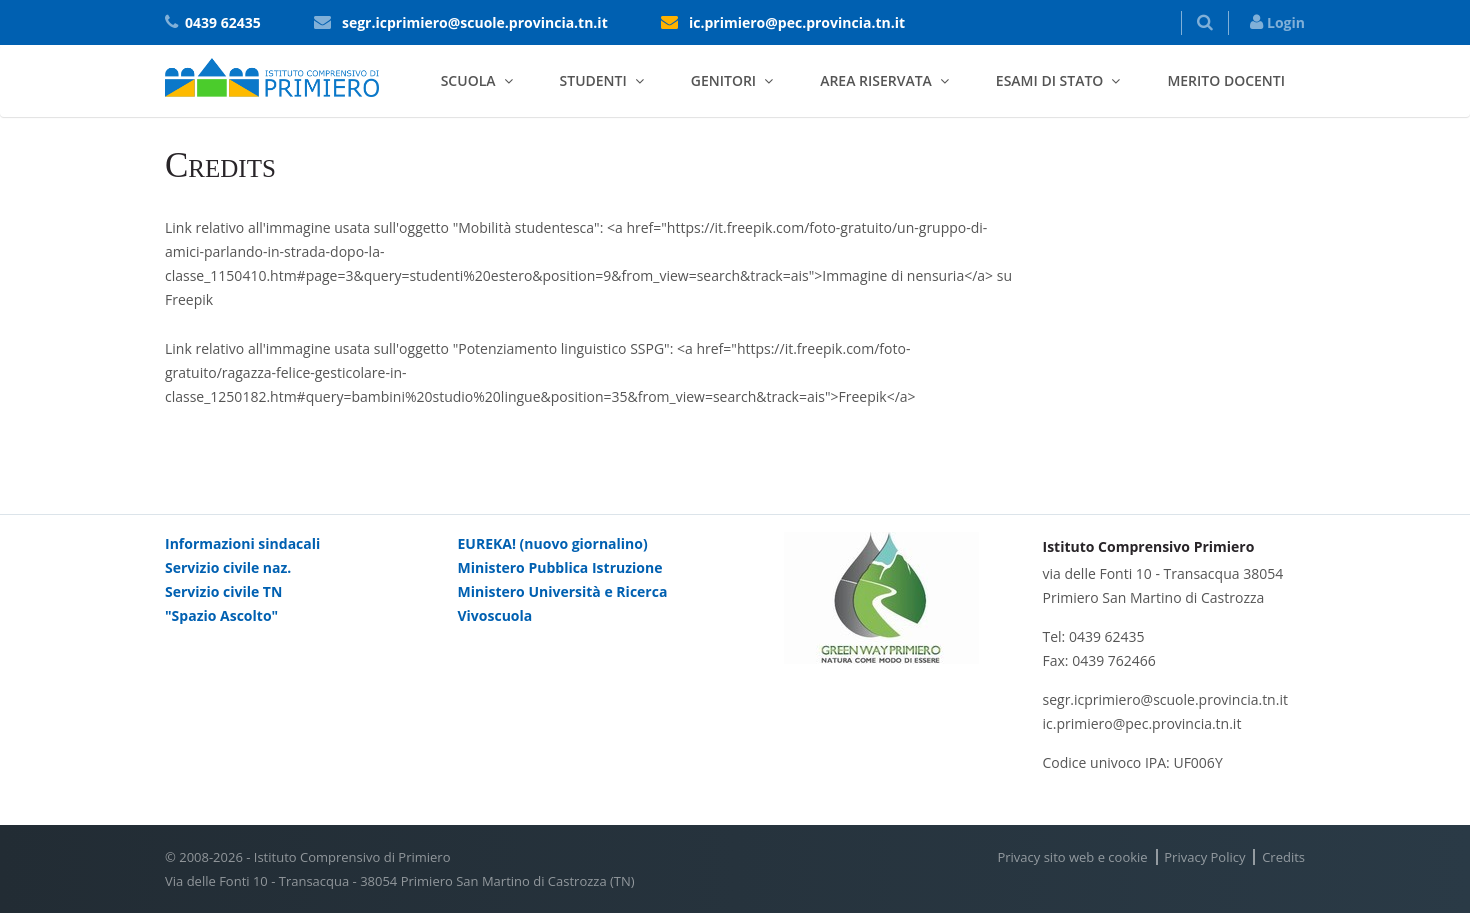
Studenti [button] (593, 80)
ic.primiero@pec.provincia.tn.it (797, 22)
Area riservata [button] (876, 80)
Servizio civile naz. (228, 567)
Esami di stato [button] (1050, 80)
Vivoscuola (495, 615)
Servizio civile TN (223, 591)
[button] (1205, 23)
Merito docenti (1226, 80)
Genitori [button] (723, 80)
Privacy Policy (1204, 857)
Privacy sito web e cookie (1072, 857)
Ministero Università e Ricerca (563, 591)
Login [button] (1277, 22)
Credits (1283, 857)
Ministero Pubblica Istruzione (560, 567)
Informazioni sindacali (242, 543)
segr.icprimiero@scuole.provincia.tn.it (475, 22)
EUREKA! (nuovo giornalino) (553, 543)
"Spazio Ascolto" (221, 615)
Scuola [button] (468, 80)
